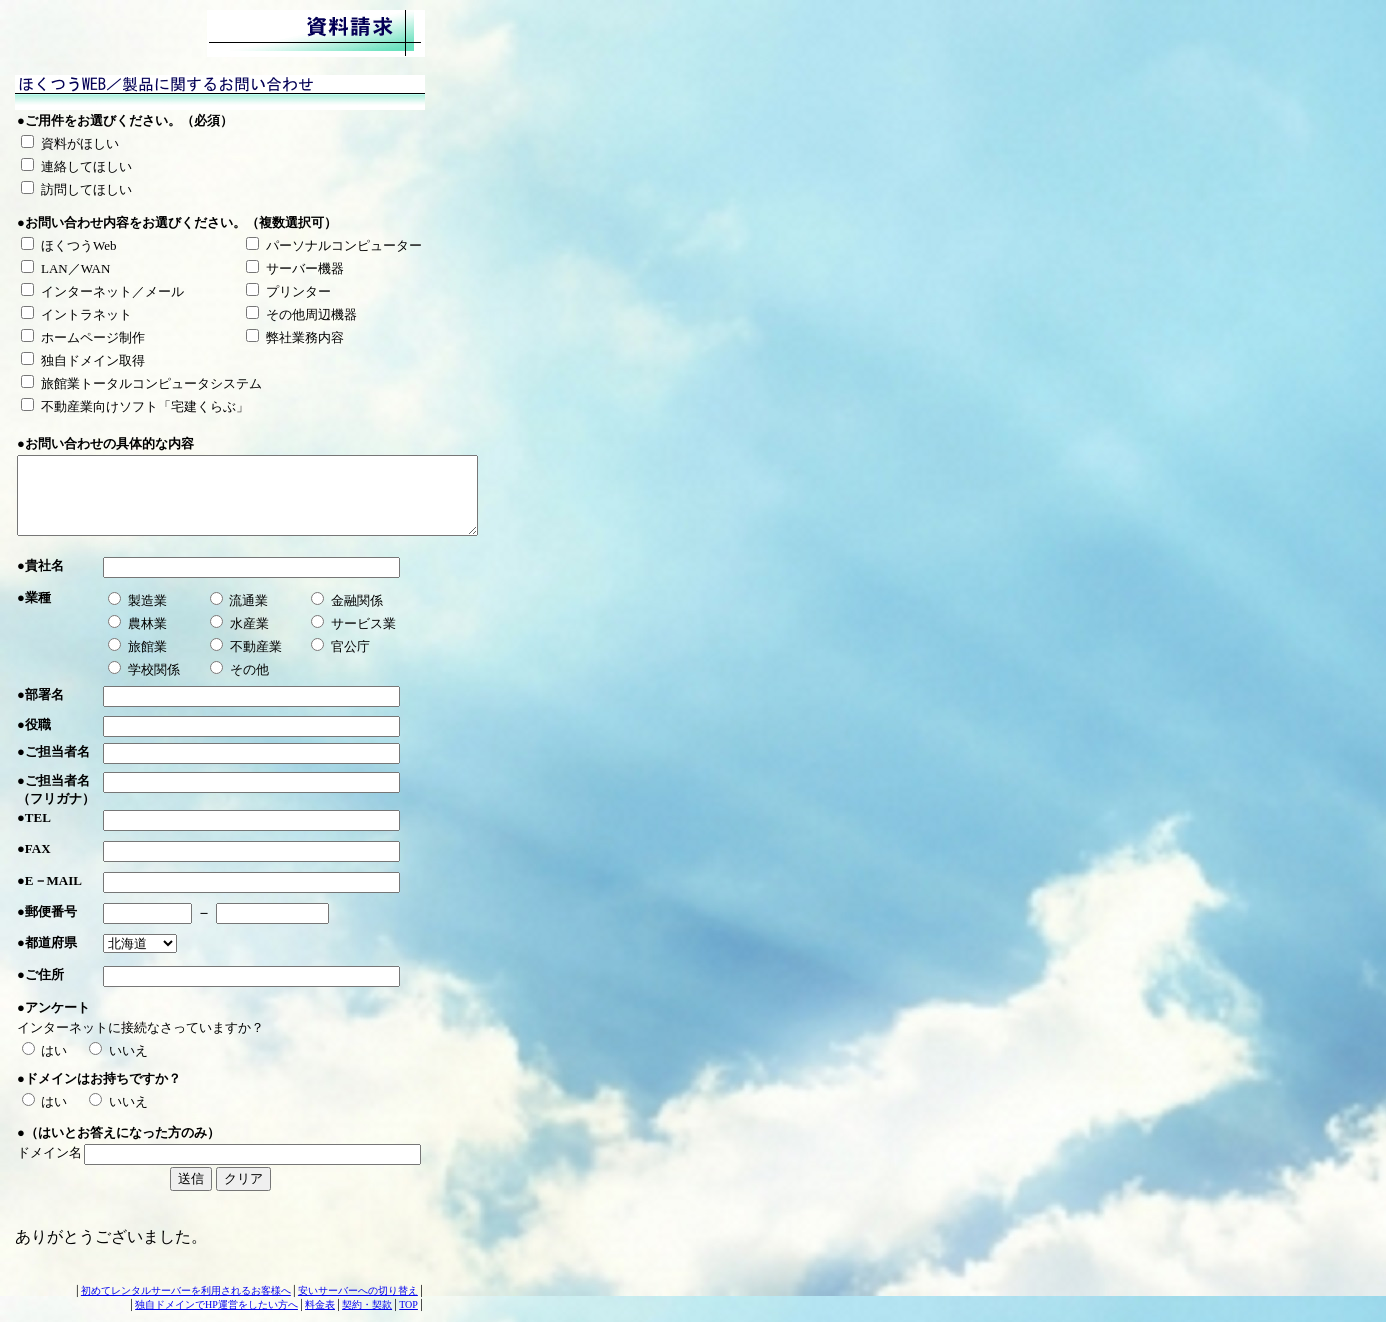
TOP (408, 1304)
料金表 (320, 1304)
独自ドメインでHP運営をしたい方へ (216, 1304)
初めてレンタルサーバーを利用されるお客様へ (186, 1290)
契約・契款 (367, 1304)
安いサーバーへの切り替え (358, 1290)
